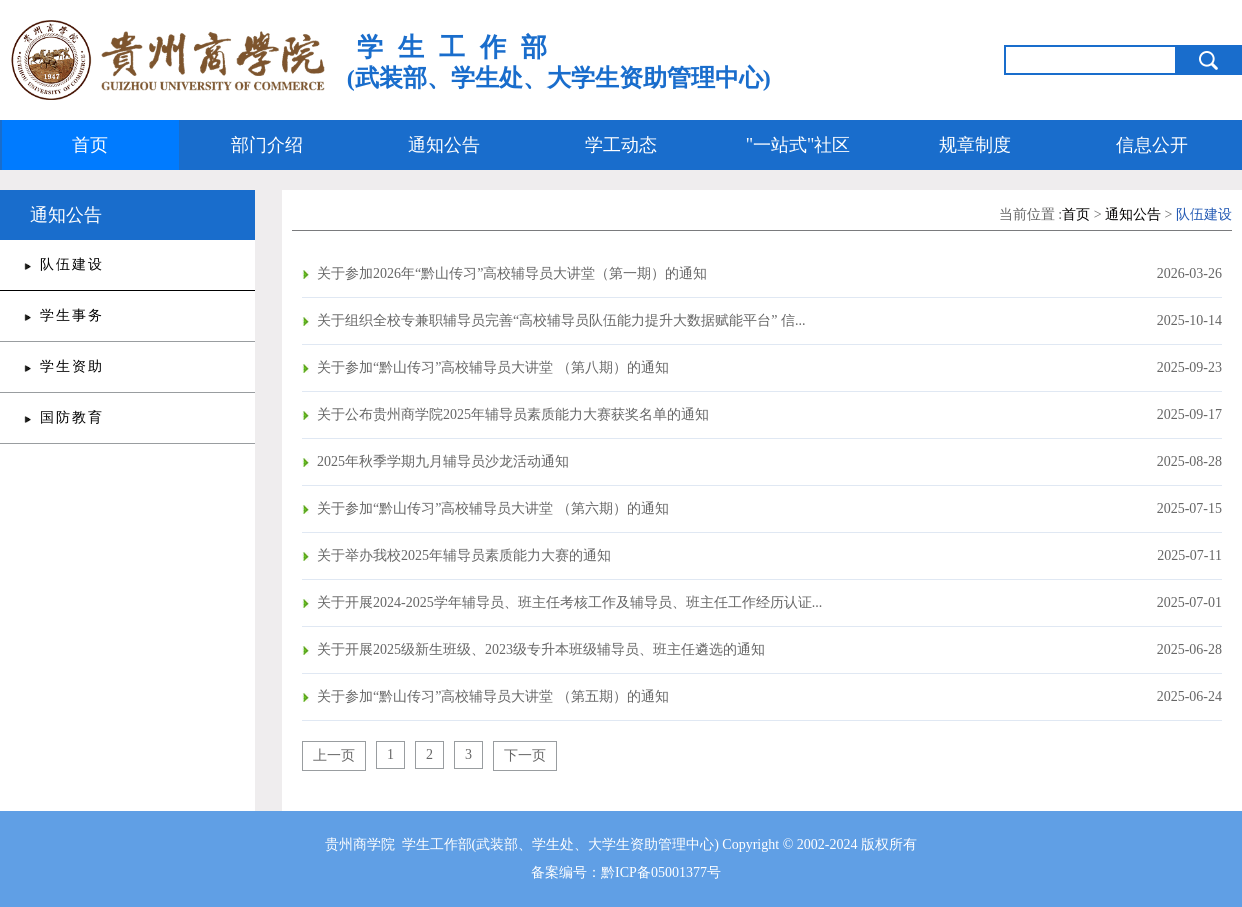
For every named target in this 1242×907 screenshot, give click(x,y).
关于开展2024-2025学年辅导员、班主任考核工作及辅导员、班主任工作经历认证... (569, 602)
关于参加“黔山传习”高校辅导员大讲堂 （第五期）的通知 (493, 696)
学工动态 (621, 145)
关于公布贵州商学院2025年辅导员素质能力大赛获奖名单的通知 (513, 414)
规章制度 (975, 145)
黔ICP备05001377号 (661, 872)
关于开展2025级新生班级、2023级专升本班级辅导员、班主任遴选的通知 (541, 649)
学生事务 (72, 315)
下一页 (525, 755)
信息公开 (1152, 145)
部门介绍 (267, 145)
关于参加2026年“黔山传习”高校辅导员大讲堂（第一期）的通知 (512, 273)
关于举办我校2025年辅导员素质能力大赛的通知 (464, 555)
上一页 (334, 755)
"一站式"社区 (798, 145)
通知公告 (444, 145)
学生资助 (72, 366)
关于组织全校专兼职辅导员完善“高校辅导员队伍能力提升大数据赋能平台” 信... (561, 320)
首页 (90, 145)
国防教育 (72, 417)
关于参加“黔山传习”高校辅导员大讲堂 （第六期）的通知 (493, 508)
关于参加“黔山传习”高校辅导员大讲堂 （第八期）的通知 (493, 367)
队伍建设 (72, 264)
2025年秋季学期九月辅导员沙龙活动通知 (443, 461)
